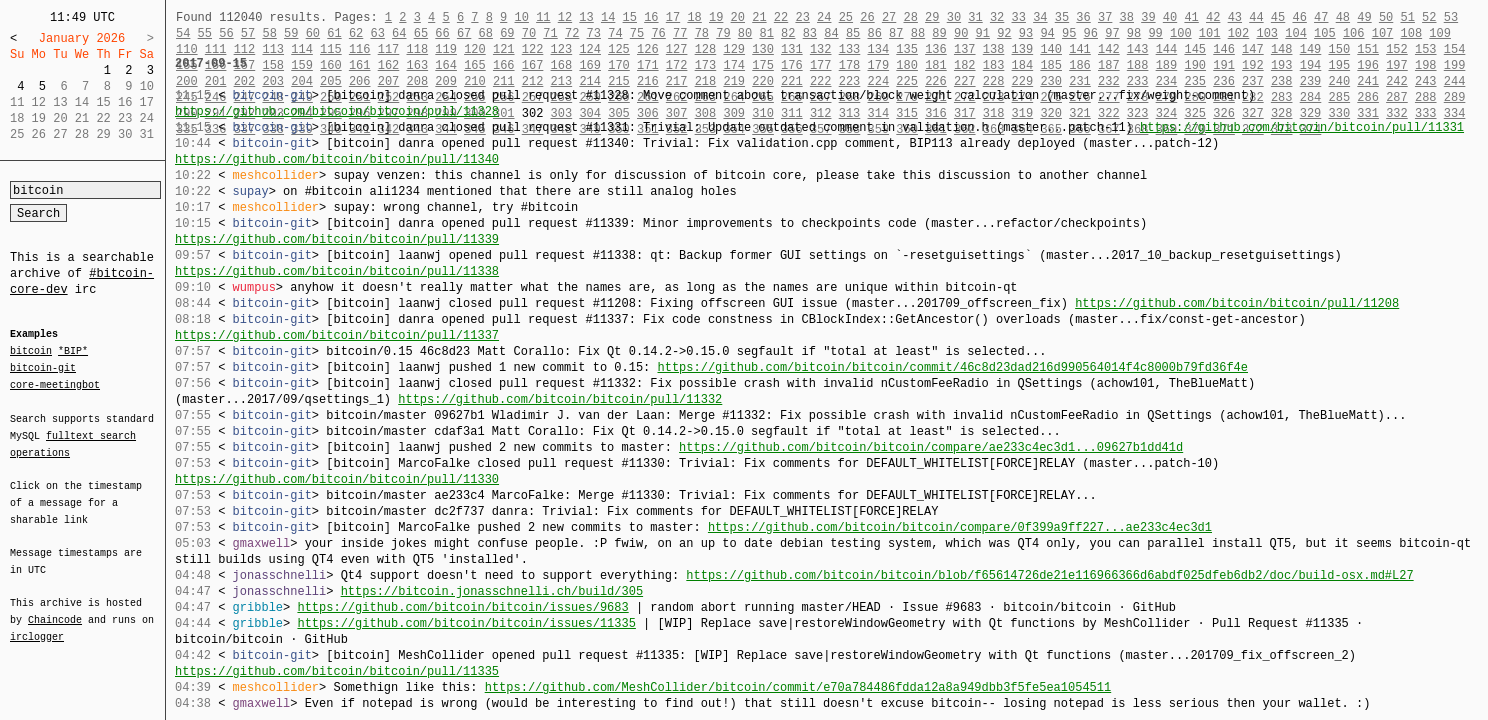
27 (889, 17)
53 (1451, 17)
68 (486, 33)
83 (810, 33)
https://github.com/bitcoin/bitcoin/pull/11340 (337, 159)
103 (1267, 33)
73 (594, 33)
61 (334, 33)
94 (1047, 33)
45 (1278, 17)
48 (1343, 17)
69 (507, 33)
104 (1296, 33)
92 (1004, 33)
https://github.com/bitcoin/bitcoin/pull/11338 (337, 271)
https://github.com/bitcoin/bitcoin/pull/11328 (337, 111)
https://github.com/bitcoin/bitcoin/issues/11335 (466, 623)
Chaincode (55, 608)
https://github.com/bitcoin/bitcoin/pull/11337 (337, 335)
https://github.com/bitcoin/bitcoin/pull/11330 (337, 479)
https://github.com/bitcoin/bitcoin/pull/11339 (337, 239)
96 (1091, 33)
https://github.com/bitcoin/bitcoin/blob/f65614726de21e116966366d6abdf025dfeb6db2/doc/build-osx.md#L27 (1049, 575)
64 (399, 33)
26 (867, 17)
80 (745, 33)
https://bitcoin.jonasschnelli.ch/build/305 (492, 591)
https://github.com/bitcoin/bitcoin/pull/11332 (560, 399)
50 (1386, 17)
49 (1364, 17)
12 (565, 17)
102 (1239, 33)
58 (269, 33)
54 (183, 33)
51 (1407, 17)
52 (1429, 17)
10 (521, 17)
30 (954, 17)
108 (1412, 33)
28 (910, 17)
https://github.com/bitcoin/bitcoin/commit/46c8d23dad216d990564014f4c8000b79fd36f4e (952, 367)
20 (738, 17)
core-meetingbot (55, 384)
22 (781, 17)
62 (356, 33)
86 (875, 33)
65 (421, 33)
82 (788, 33)
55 (205, 33)
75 (637, 33)
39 (1148, 17)
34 (1040, 17)
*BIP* (73, 352)
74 (615, 33)
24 (824, 17)
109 (1440, 33)
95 (1069, 33)
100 (1181, 33)
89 (939, 33)
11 (543, 17)
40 (1170, 17)
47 (1321, 17)
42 (1213, 17)
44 (1256, 17)
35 (1062, 17)
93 (1026, 33)
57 (248, 33)
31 (975, 17)
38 (1127, 17)
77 (680, 33)
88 (918, 33)
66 (442, 33)
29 (932, 17)
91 (983, 33)
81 (766, 33)
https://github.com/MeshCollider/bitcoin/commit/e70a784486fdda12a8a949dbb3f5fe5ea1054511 (798, 687)
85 (853, 33)
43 (1235, 17)
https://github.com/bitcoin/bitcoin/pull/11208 (1237, 303)
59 (291, 33)
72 (572, 33)
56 (226, 33)
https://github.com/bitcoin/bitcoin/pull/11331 (1302, 127)
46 (1299, 17)
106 (1354, 33)
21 (759, 17)
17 (673, 17)
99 (1155, 33)
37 (1105, 17)
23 (802, 17)
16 (651, 17)
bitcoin (31, 352)
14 (608, 17)
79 (723, 33)
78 (702, 33)
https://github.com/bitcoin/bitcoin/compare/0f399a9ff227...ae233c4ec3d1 (960, 527)
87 (896, 33)
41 (1191, 17)
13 (586, 17)
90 (961, 33)
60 (313, 33)
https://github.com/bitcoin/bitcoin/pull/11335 (337, 671)
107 (1383, 33)
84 (831, 33)
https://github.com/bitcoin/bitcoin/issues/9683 (462, 607)
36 (1083, 17)
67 (464, 33)
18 (694, 17)
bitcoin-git (43, 368)
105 (1325, 33)
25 (846, 17)
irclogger (37, 624)
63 (377, 33)
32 (997, 17)
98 (1134, 33)
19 (716, 17)
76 (658, 33)
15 (630, 17)
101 (1210, 33)
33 (1018, 17)
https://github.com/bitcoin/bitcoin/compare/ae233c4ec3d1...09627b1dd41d (931, 447)
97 (1112, 33)
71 (550, 33)
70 (529, 33)
